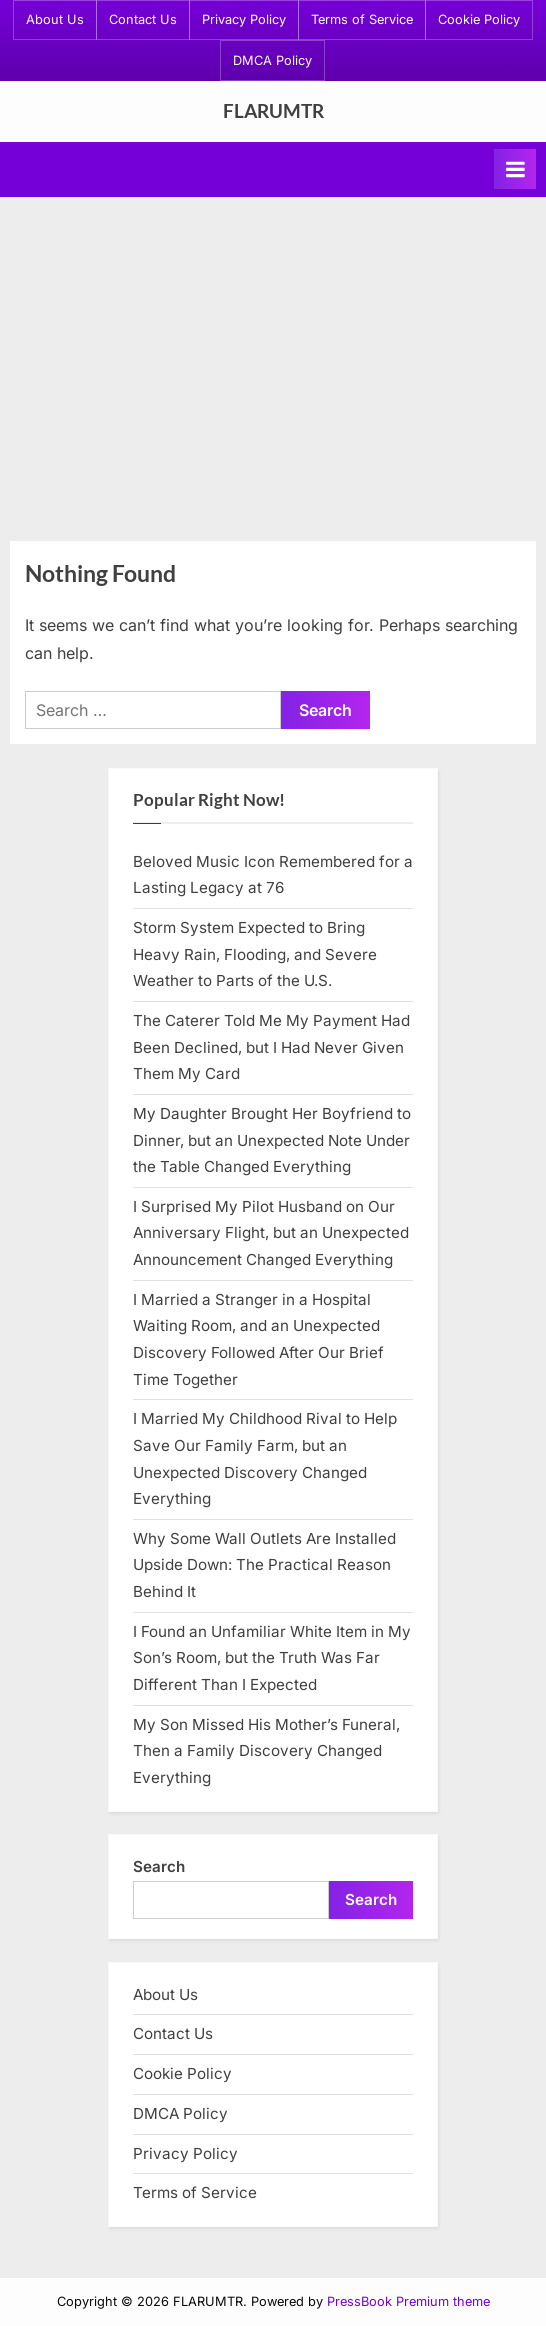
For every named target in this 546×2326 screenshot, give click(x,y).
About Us (55, 19)
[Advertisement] (273, 367)
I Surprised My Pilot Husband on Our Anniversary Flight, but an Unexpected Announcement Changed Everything (271, 1233)
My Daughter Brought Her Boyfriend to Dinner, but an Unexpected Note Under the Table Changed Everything (272, 1140)
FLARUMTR (273, 110)
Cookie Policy (479, 19)
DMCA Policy (272, 60)
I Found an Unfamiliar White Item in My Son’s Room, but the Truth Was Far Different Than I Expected (272, 1658)
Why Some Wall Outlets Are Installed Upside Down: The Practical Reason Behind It (264, 1565)
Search (159, 1866)
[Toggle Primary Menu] (515, 169)
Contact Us (143, 19)
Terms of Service (362, 19)
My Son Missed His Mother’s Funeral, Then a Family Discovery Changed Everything (266, 1751)
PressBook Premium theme (408, 2301)
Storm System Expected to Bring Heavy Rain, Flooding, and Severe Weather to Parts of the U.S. (255, 954)
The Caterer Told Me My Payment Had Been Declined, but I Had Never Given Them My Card (271, 1047)
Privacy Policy (244, 19)
